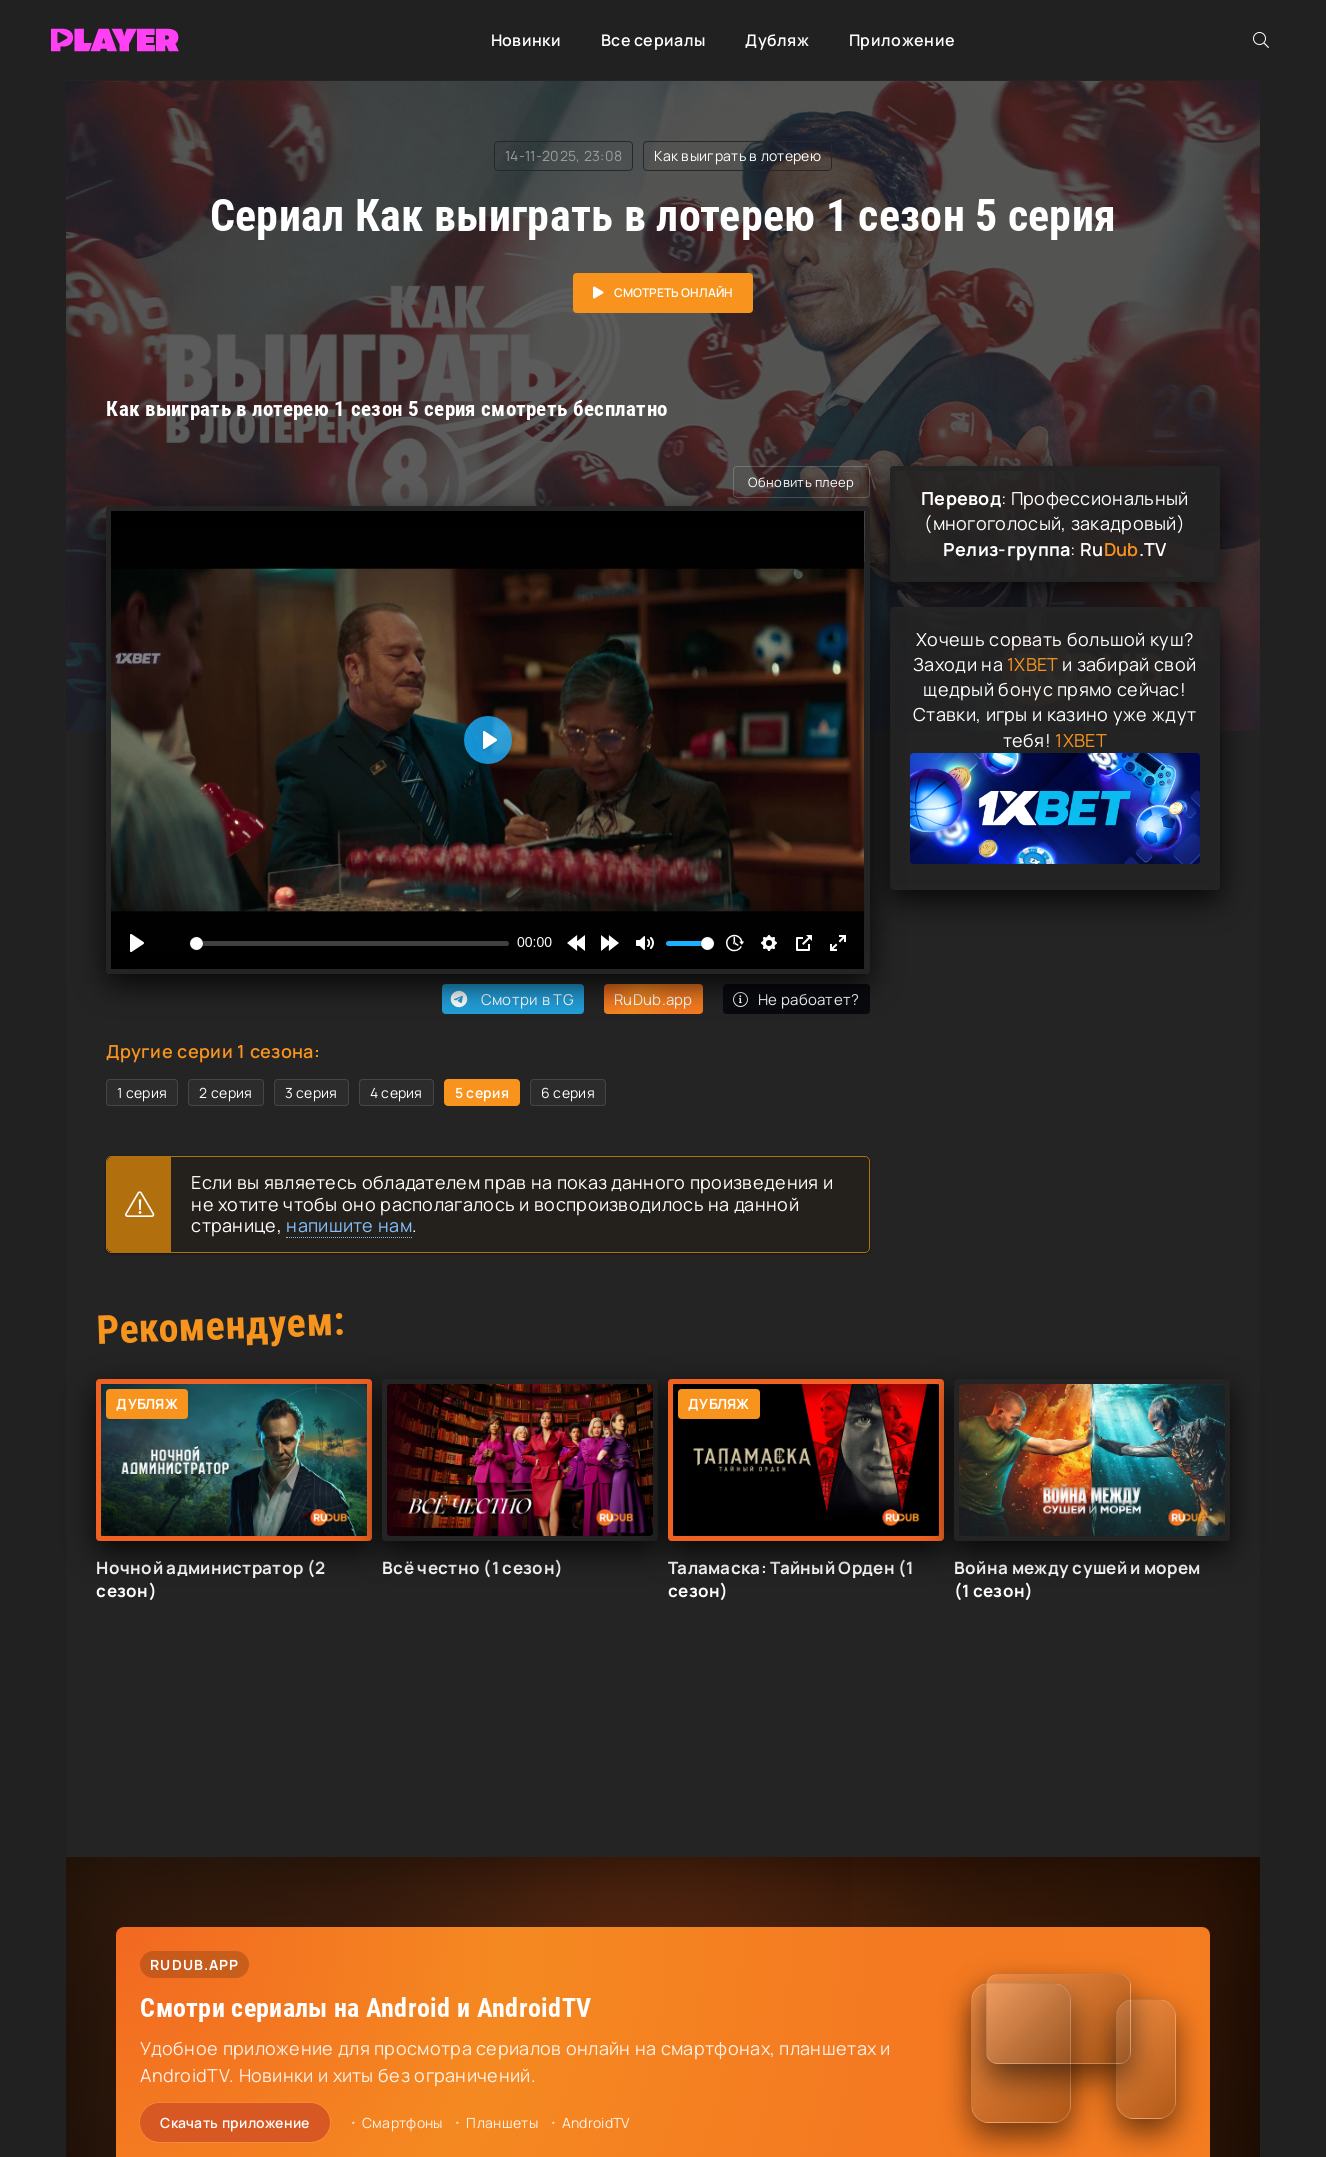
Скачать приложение (234, 2122)
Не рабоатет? (796, 999)
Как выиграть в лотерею (737, 155)
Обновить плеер (801, 482)
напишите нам (349, 1225)
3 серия (311, 1092)
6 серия (568, 1092)
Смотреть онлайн (673, 292)
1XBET (1032, 664)
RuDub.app (653, 999)
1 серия (142, 1092)
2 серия (225, 1092)
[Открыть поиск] (1261, 40)
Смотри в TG (510, 999)
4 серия (396, 1092)
